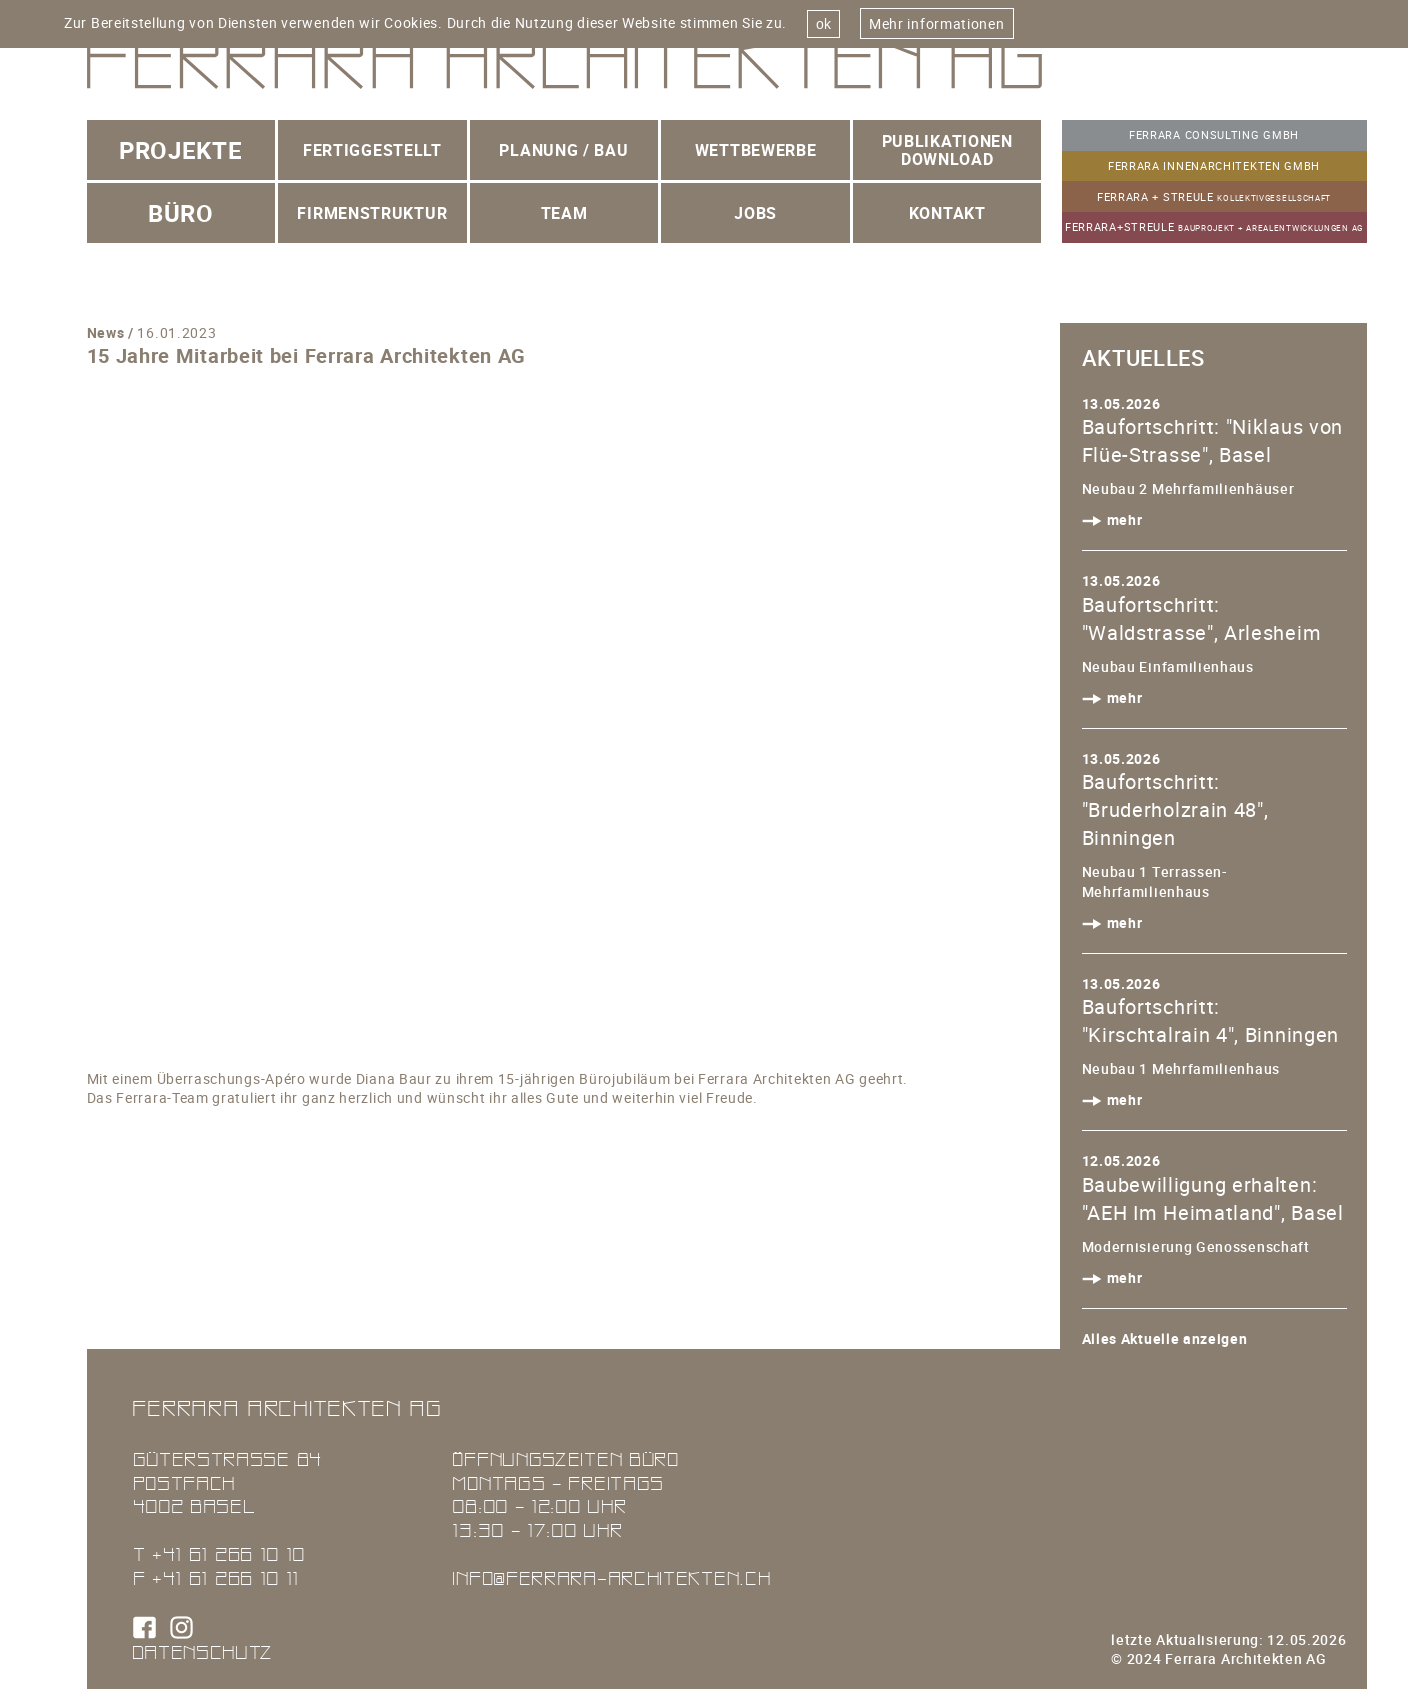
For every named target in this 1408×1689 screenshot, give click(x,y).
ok (823, 24)
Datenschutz (203, 1651)
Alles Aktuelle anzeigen (1165, 1338)
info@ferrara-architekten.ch (611, 1577)
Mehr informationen (937, 23)
